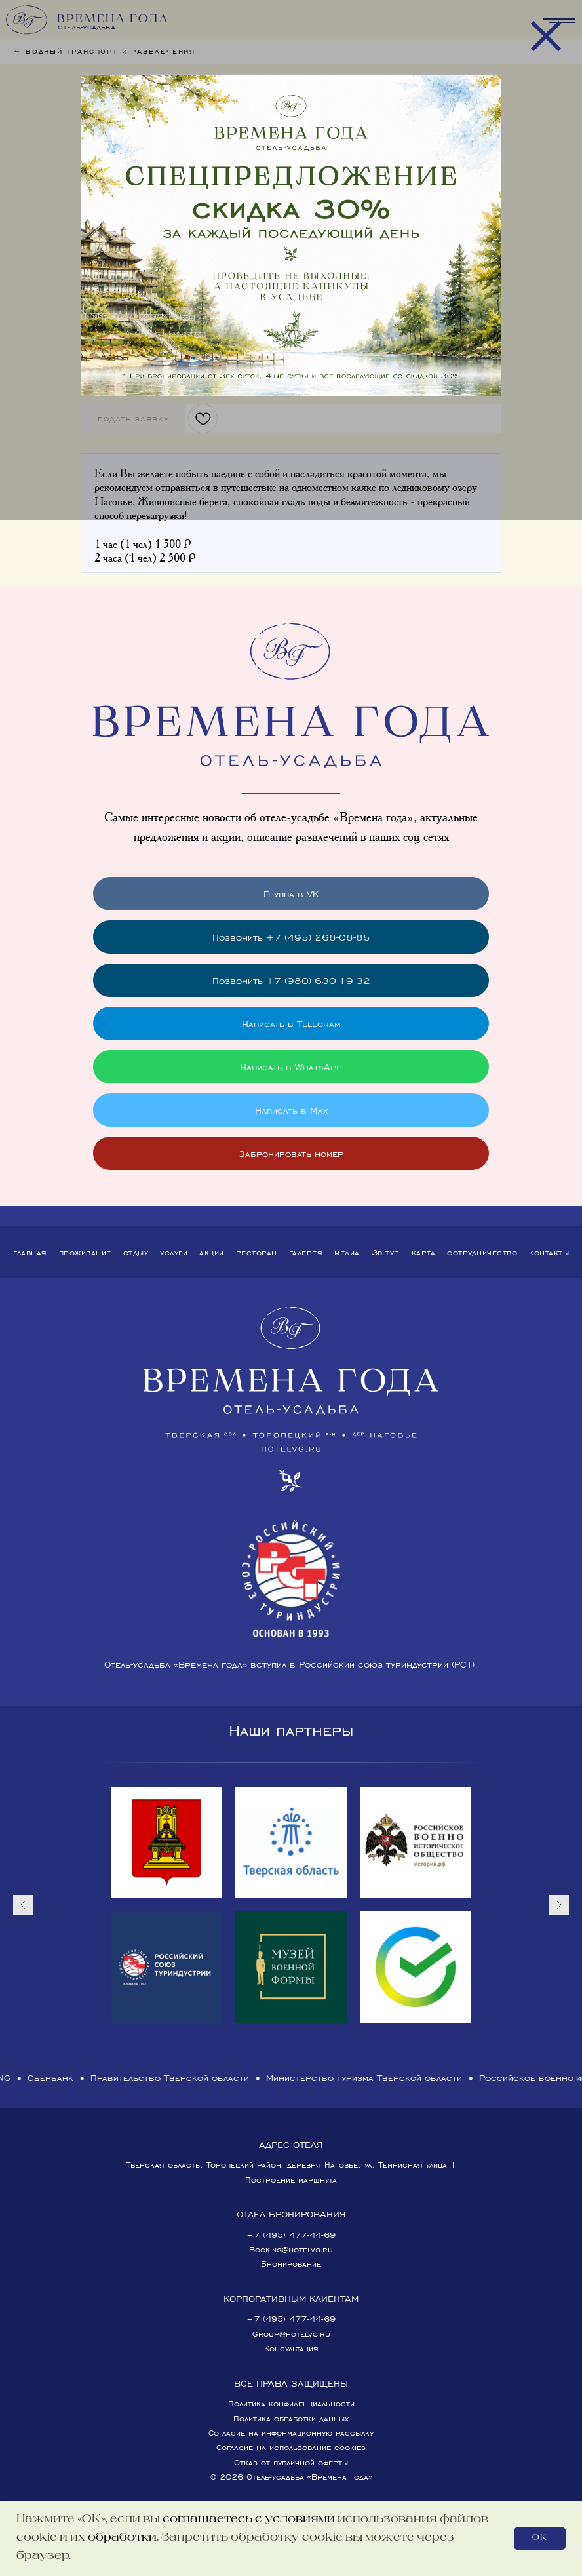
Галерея (306, 1252)
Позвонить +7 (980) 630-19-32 (291, 980)
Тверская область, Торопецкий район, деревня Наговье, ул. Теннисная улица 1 (291, 2164)
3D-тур (386, 1252)
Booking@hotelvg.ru (291, 2249)
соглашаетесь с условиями (249, 2520)
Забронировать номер (291, 1153)
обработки (122, 2538)
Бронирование (291, 2263)
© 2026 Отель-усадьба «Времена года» (291, 2476)
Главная (30, 1252)
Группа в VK (291, 894)
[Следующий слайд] (559, 1905)
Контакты (549, 1252)
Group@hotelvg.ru (291, 2333)
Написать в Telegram (291, 1023)
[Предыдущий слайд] (23, 1905)
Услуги (173, 1252)
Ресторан (256, 1252)
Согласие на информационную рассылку (291, 2432)
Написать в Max (291, 1110)
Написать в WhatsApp (291, 1067)
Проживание (85, 1252)
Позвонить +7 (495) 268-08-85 (291, 937)
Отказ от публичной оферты (291, 2462)
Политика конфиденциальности (291, 2403)
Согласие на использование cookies (291, 2447)
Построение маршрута (291, 2179)
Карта (424, 1252)
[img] (291, 235)
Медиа (347, 1252)
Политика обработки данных (291, 2418)
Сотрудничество (482, 1252)
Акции (211, 1252)
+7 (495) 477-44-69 (291, 2234)
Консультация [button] (291, 2348)
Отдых (136, 1252)
